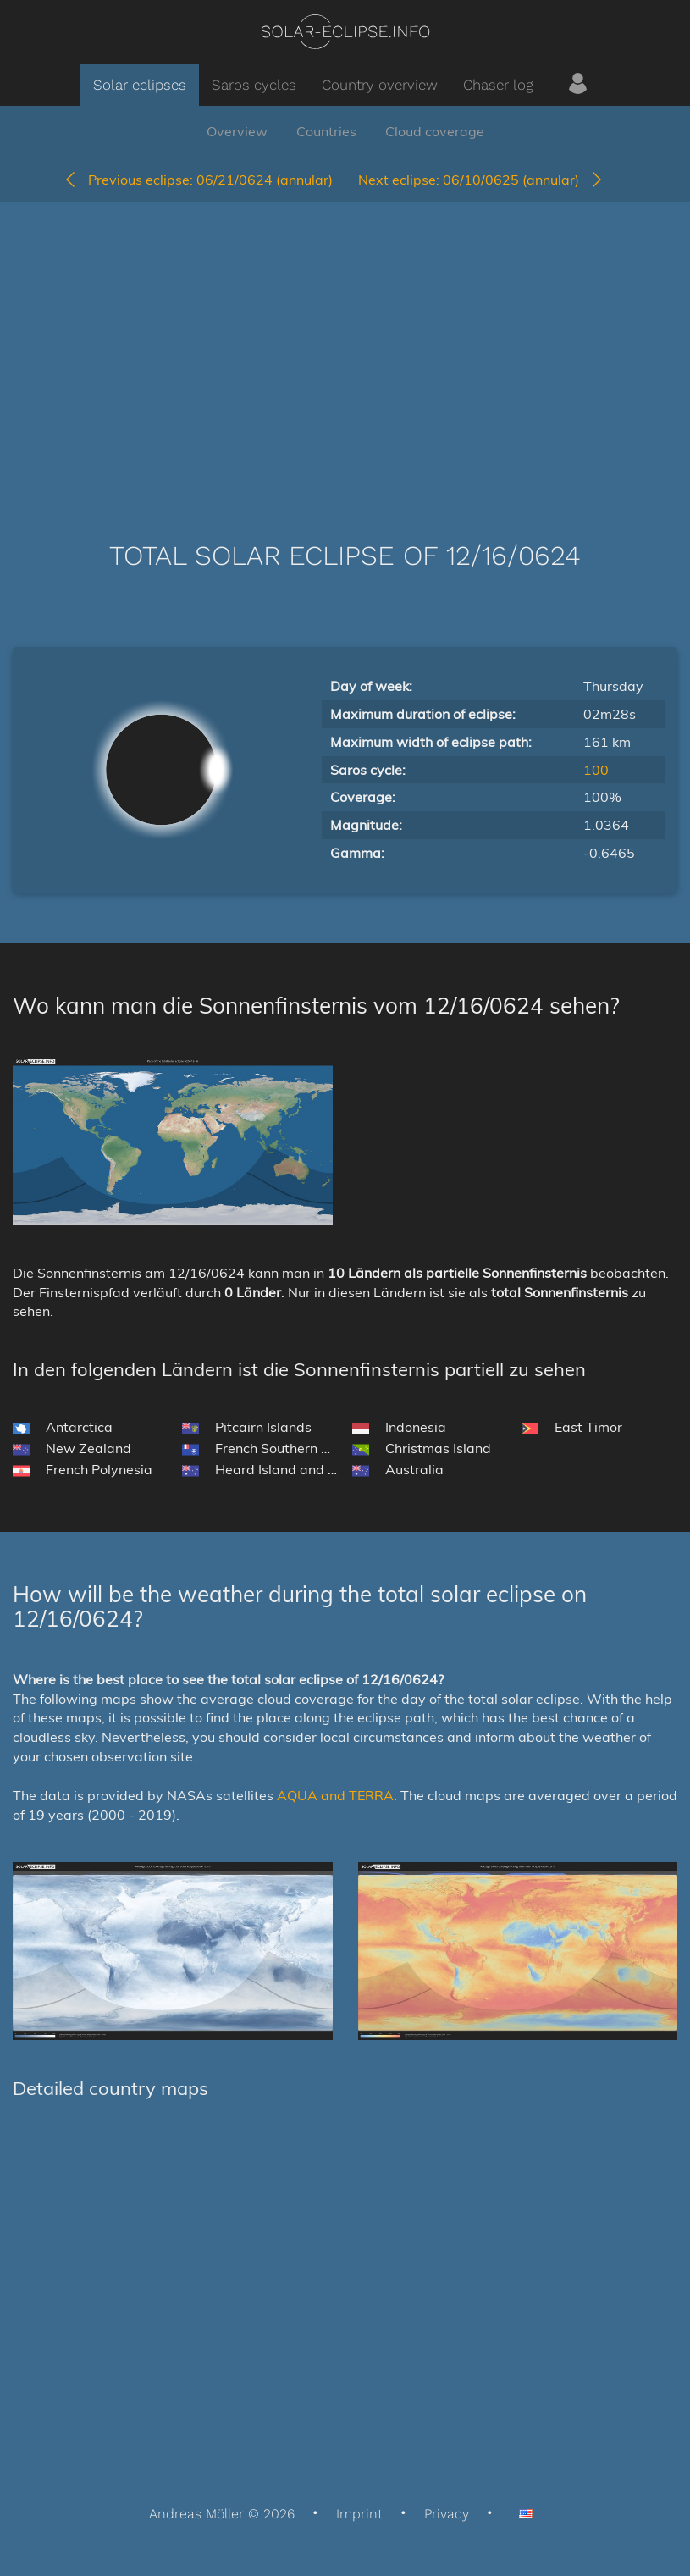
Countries (326, 131)
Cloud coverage (434, 131)
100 (596, 769)
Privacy (446, 2514)
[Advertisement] (345, 346)
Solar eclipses (139, 84)
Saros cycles (254, 84)
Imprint (359, 2514)
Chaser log (498, 84)
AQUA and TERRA (335, 1795)
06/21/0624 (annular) (198, 179)
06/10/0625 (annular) (481, 179)
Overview (237, 131)
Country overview (380, 84)
